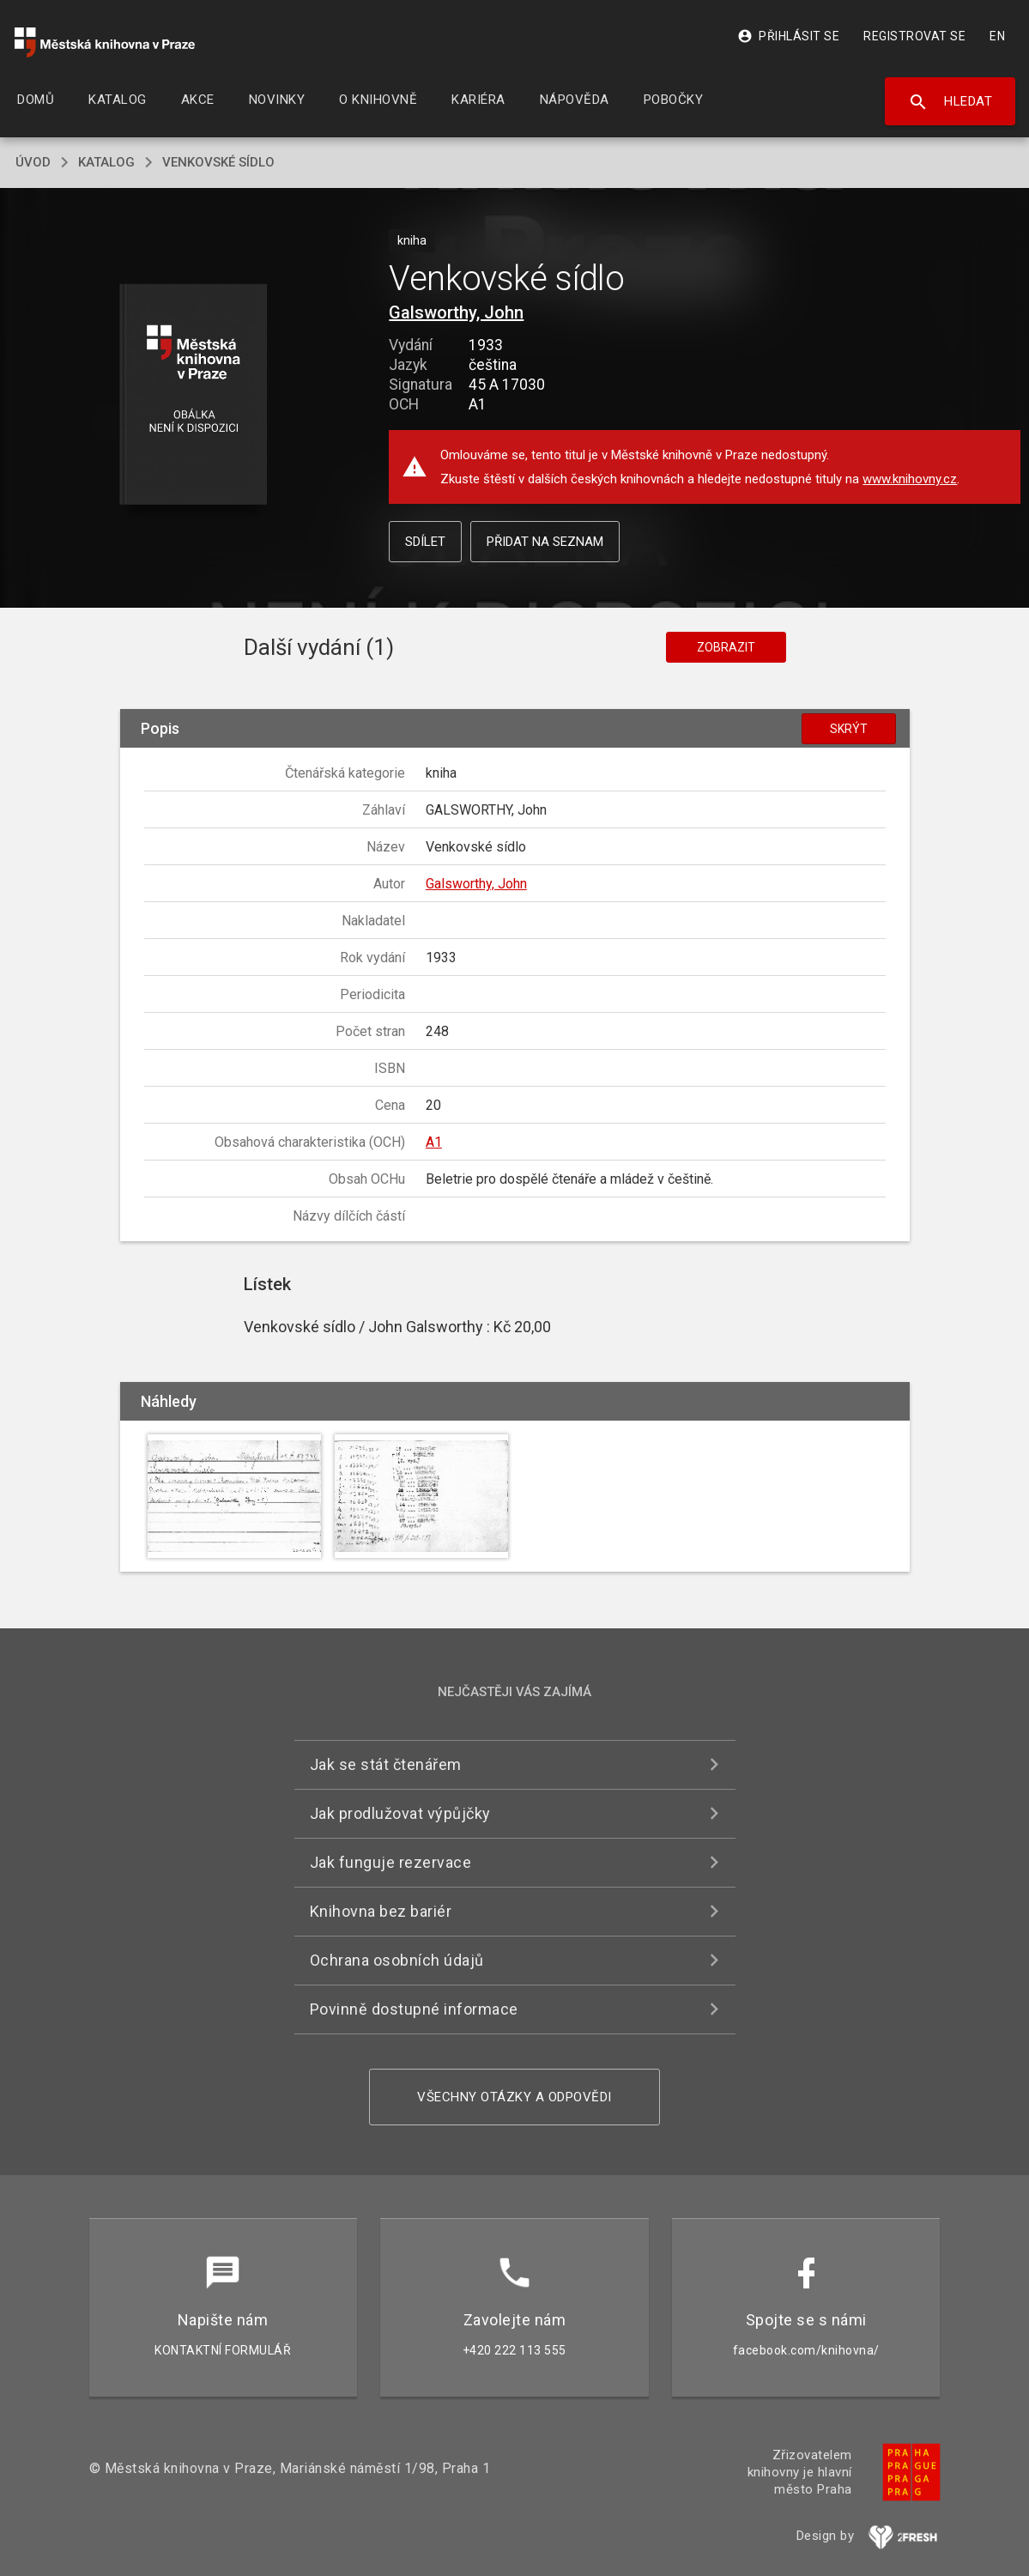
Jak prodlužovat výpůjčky (400, 1813)
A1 (434, 1142)
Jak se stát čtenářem (386, 1764)
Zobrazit (726, 647)
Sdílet (425, 541)
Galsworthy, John (456, 312)
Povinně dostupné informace (414, 2009)
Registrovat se (914, 36)
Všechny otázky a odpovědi (514, 2097)
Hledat (950, 102)
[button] (192, 395)
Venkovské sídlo (218, 162)
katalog (106, 162)
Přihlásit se (788, 36)
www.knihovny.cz (910, 479)
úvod (33, 162)
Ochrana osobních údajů (397, 1960)
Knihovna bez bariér (381, 1911)
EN (997, 36)
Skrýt (849, 729)
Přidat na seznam (545, 541)
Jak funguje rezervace (391, 1862)
